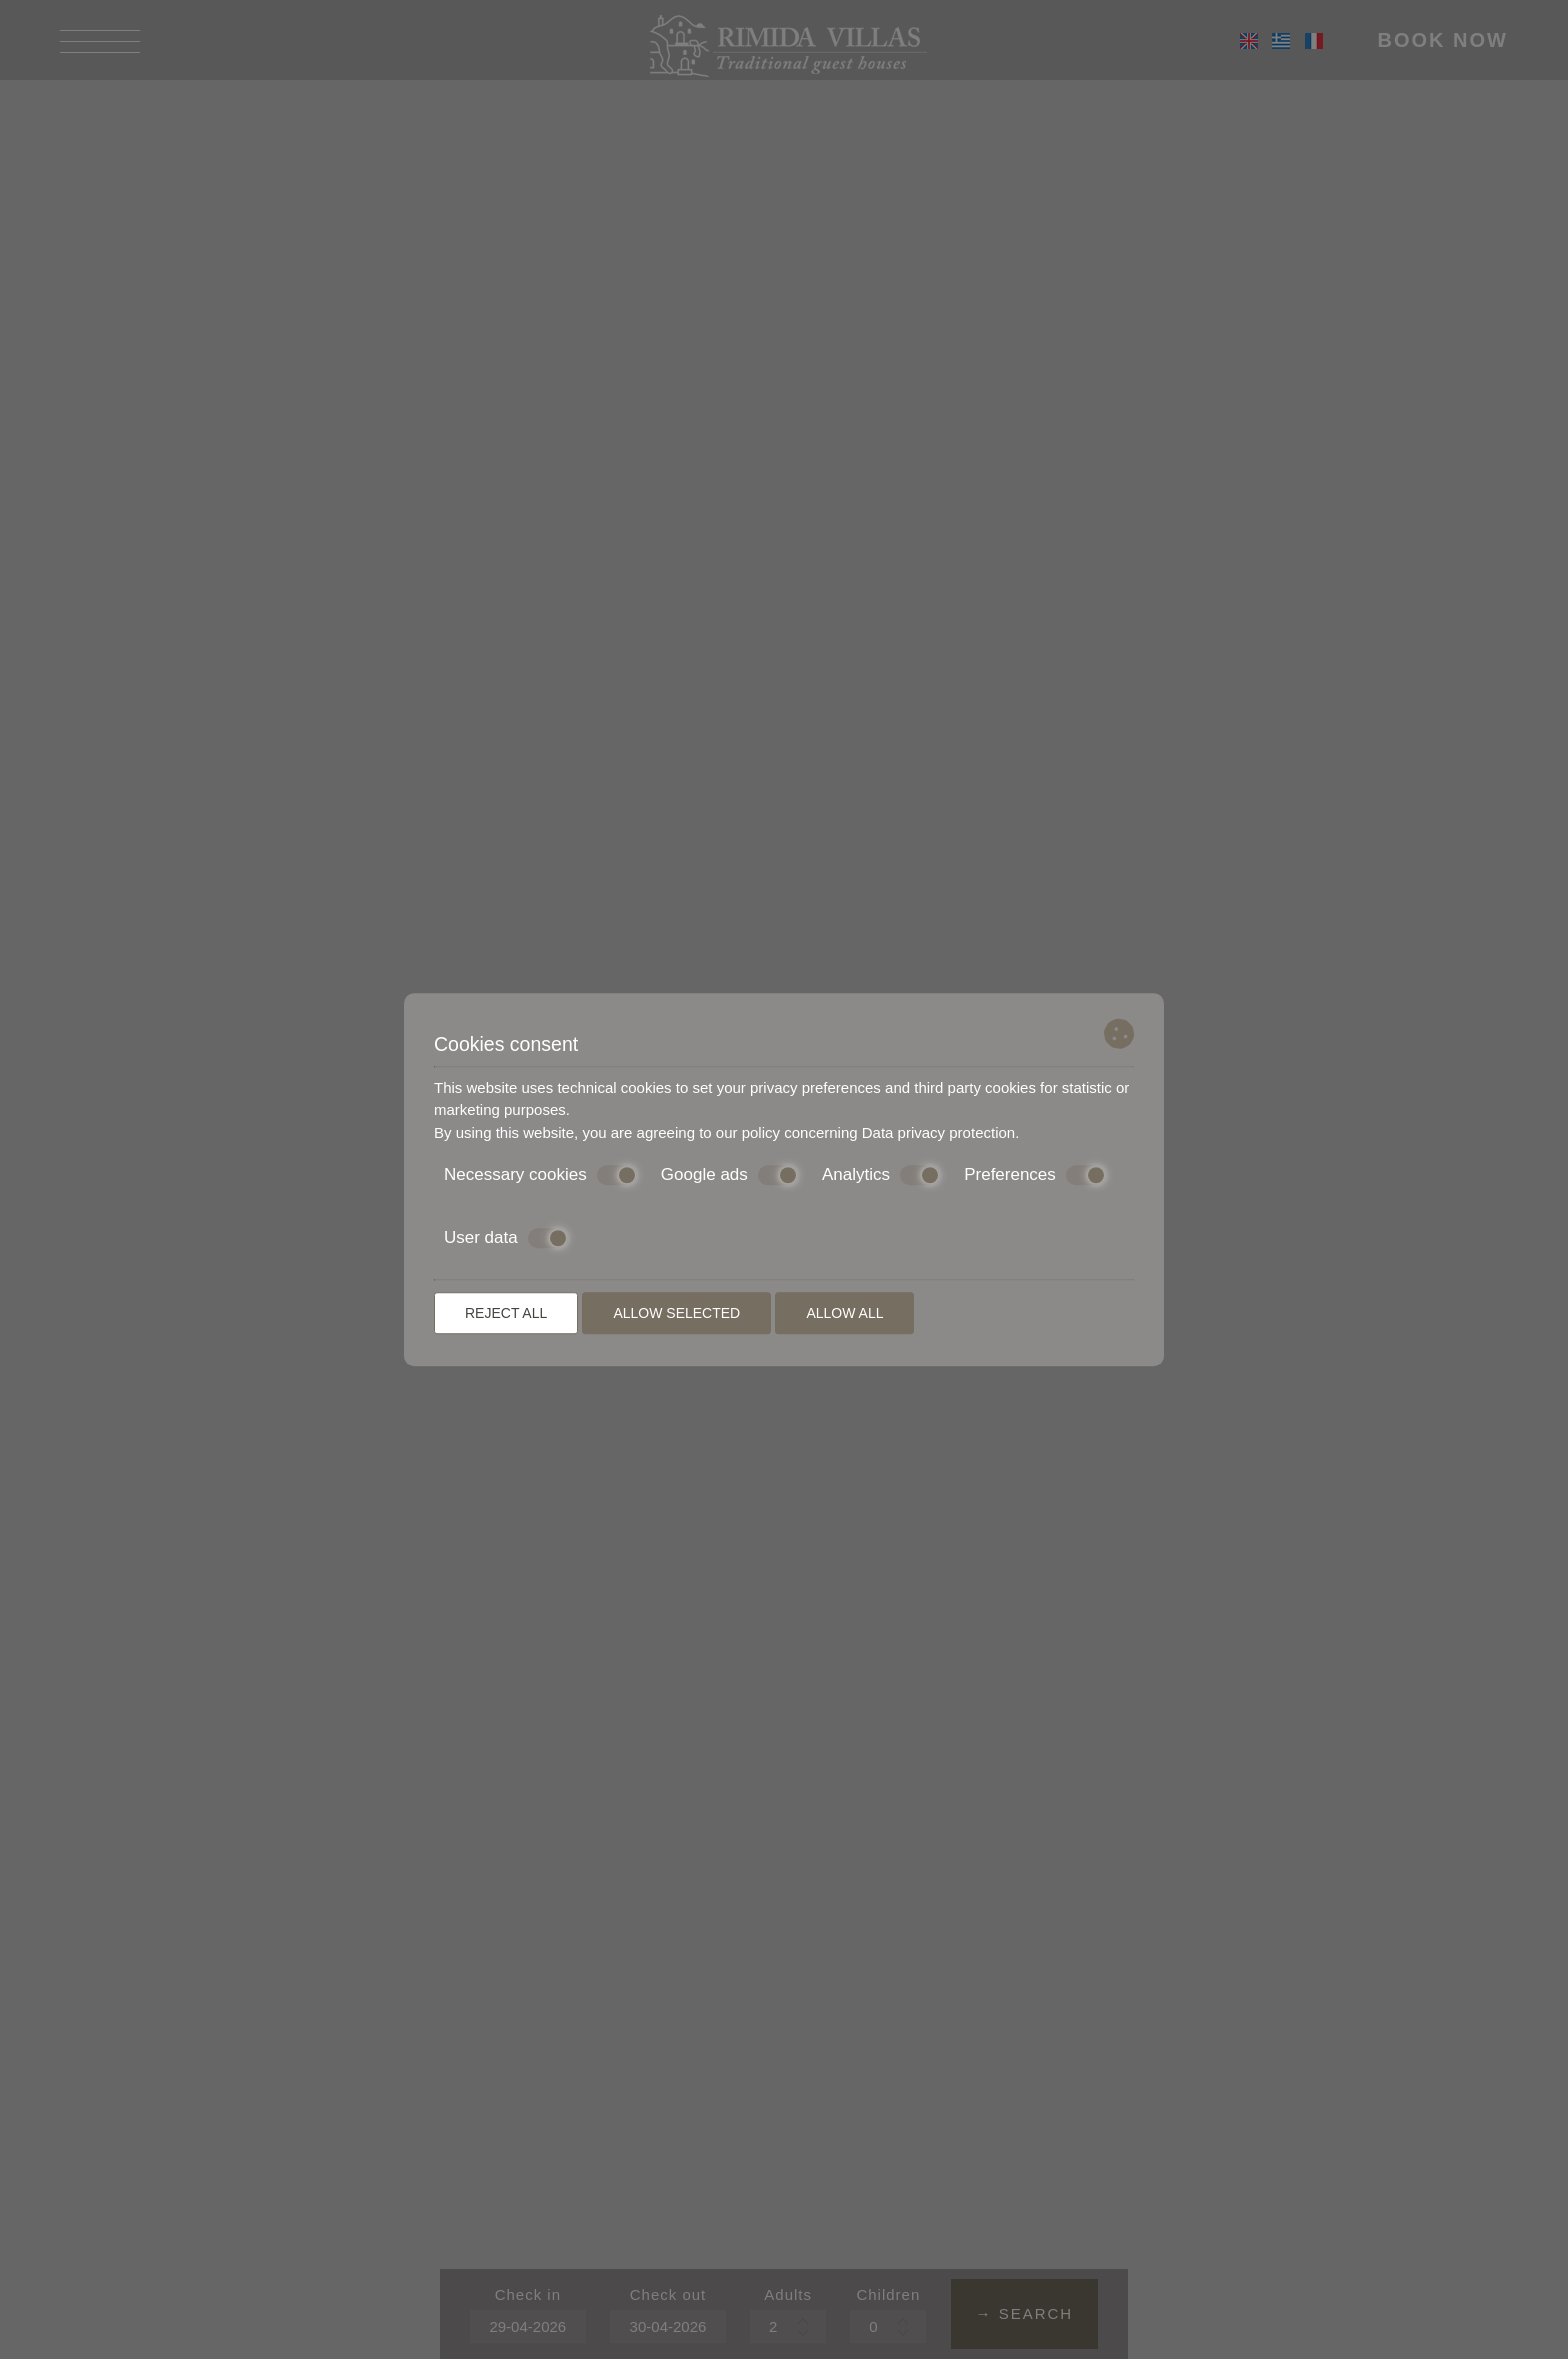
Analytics (881, 1175)
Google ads (729, 1175)
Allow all (844, 1313)
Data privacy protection (938, 1132)
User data (506, 1238)
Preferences (1035, 1175)
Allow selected (676, 1313)
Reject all (506, 1313)
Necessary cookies (540, 1175)
